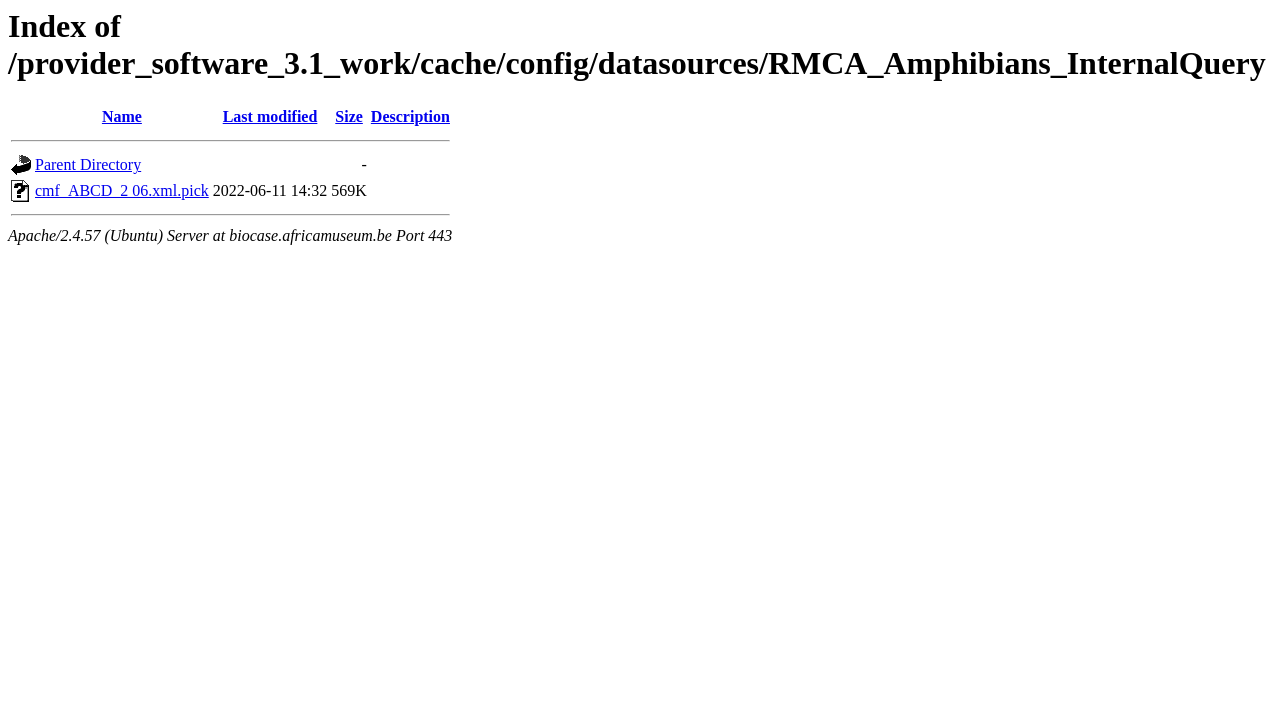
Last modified (270, 116)
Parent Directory (88, 164)
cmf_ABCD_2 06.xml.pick (122, 190)
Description (410, 116)
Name (122, 116)
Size (349, 116)
